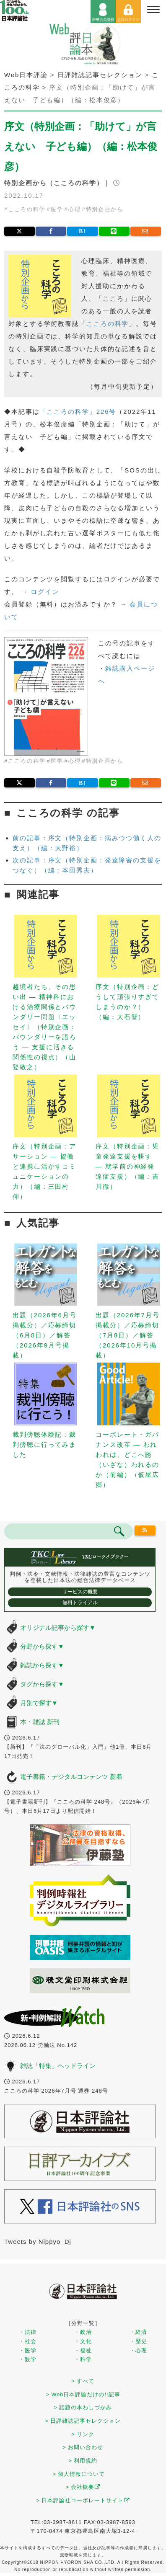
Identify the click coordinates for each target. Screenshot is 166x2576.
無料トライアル (80, 1602)
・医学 (27, 2350)
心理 (74, 209)
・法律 (27, 2332)
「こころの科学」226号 (78, 411)
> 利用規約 (83, 2460)
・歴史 (138, 2341)
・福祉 (83, 2350)
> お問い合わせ (83, 2447)
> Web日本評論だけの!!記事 (83, 2394)
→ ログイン (40, 591)
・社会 (27, 2341)
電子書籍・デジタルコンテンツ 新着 (71, 1776)
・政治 (83, 2332)
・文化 (83, 2341)
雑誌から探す (42, 1665)
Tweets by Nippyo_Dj (37, 2241)
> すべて (83, 2381)
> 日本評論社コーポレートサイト (83, 2500)
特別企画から (104, 209)
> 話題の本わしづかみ (83, 2407)
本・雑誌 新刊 (40, 1721)
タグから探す (42, 1684)
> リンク (83, 2434)
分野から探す (42, 1646)
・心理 (138, 2350)
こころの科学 (26, 209)
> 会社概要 (83, 2487)
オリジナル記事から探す (58, 1627)
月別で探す (39, 1702)
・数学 (27, 2359)
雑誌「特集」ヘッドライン (58, 2065)
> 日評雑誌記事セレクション (83, 2421)
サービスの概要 (80, 1592)
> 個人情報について (79, 2474)
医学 (57, 209)
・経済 (138, 2332)
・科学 (83, 2359)
